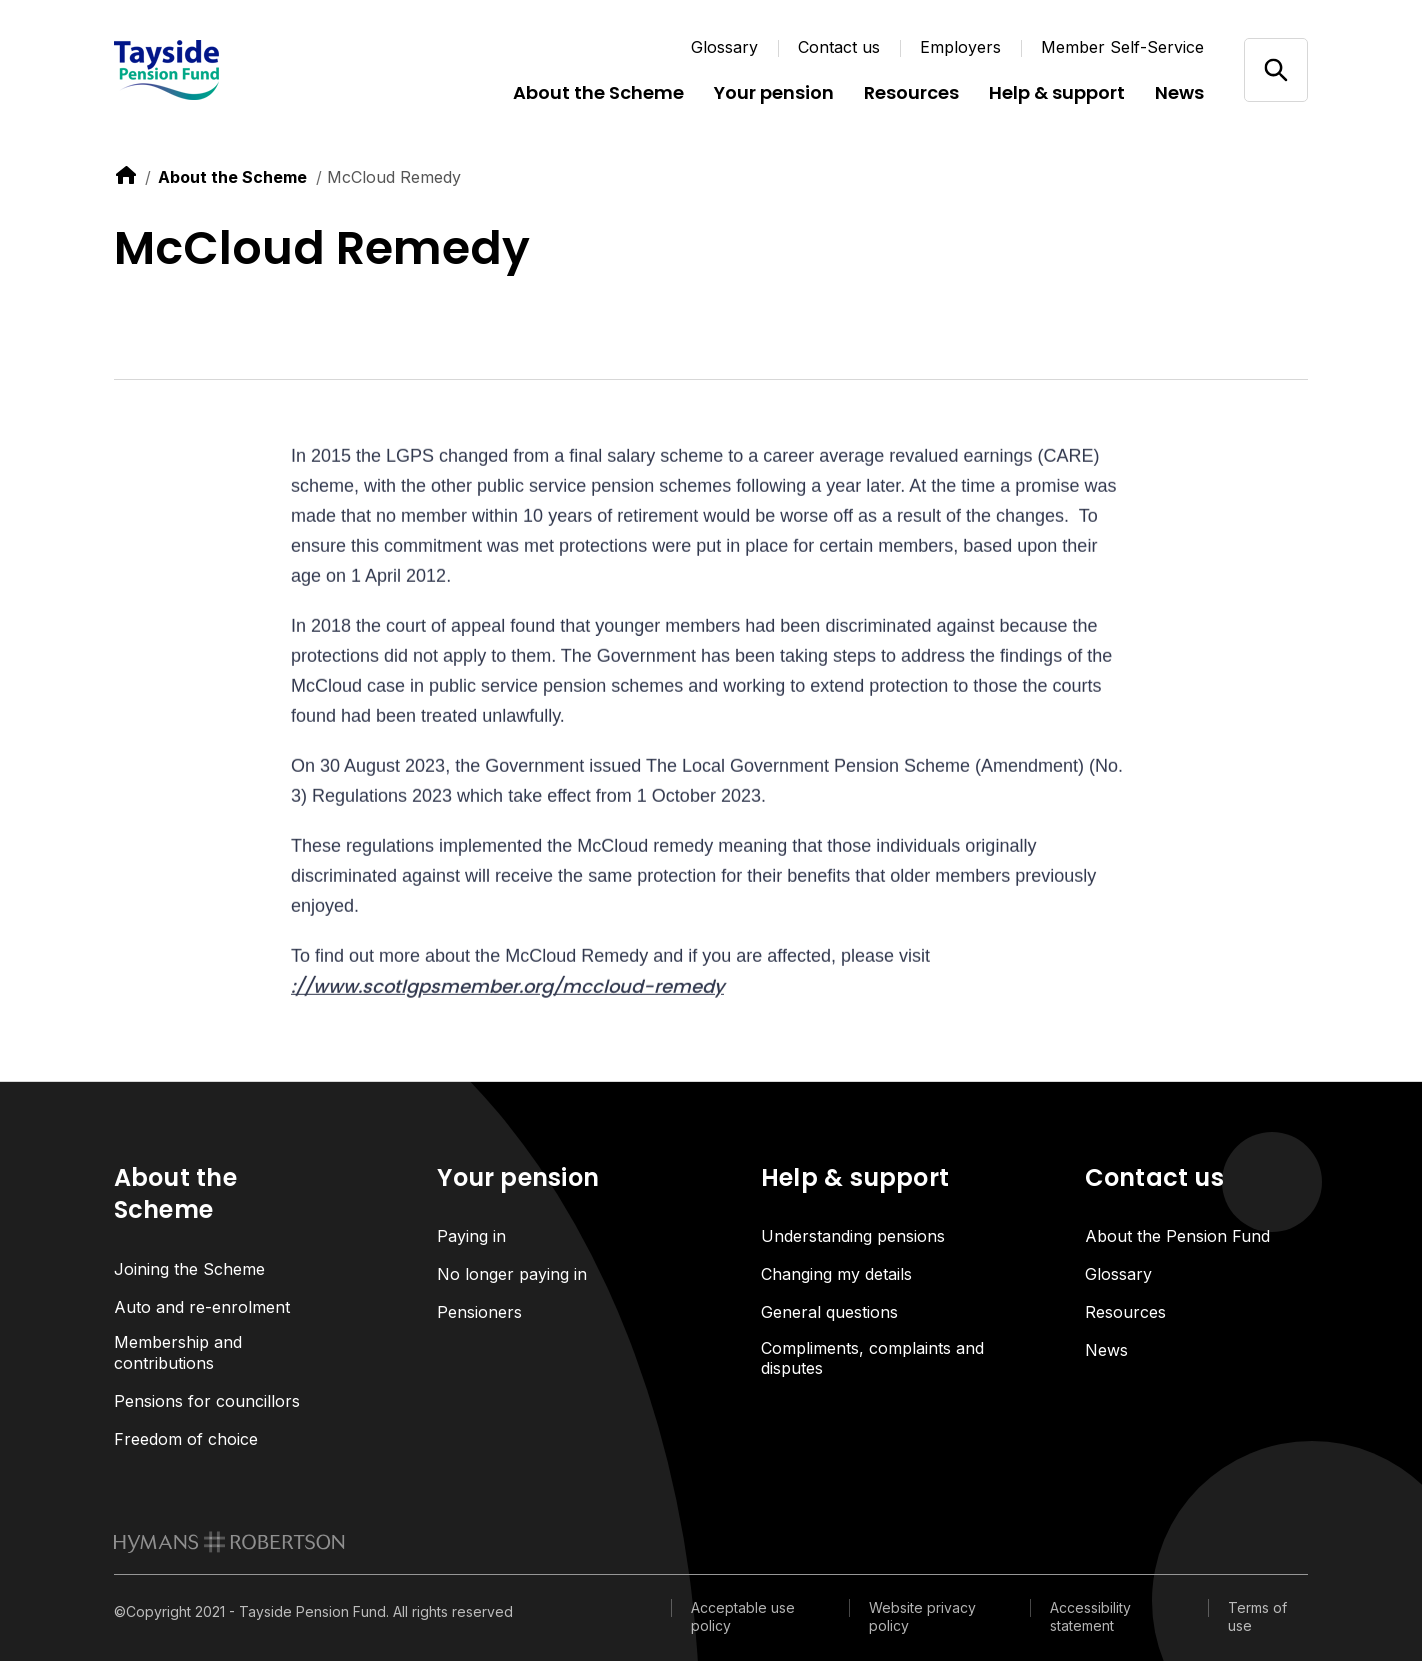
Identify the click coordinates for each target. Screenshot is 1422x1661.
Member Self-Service (1122, 47)
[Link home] (234, 70)
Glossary (724, 47)
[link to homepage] (229, 1542)
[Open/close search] (1275, 69)
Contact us (839, 47)
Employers (960, 47)
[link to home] (126, 175)
